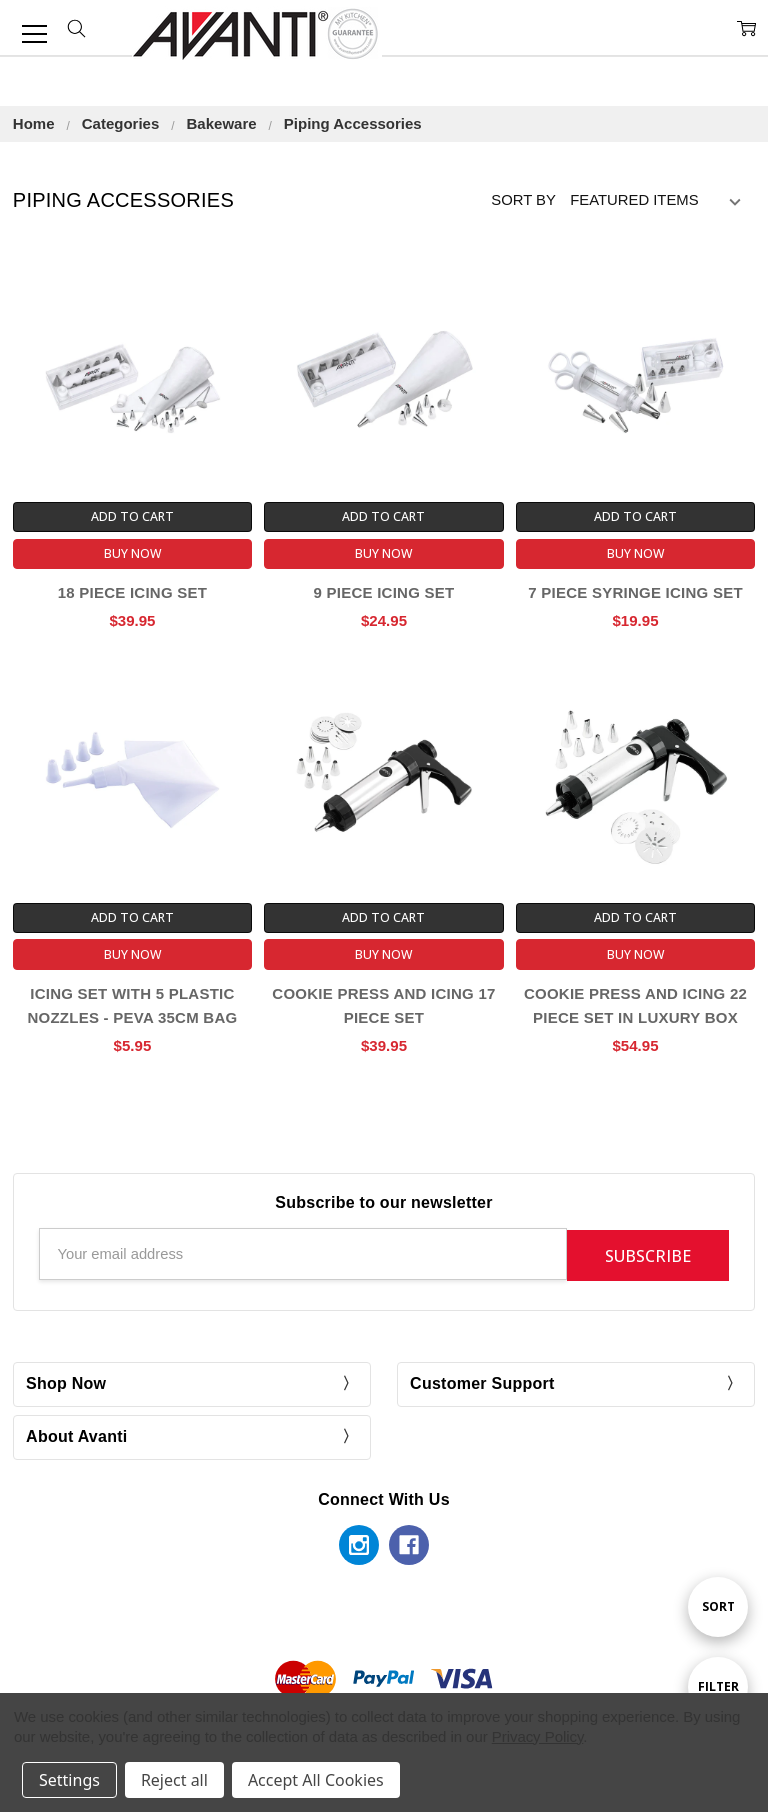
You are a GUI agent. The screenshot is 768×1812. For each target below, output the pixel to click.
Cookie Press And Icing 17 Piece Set (383, 1005)
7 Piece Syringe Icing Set (635, 592)
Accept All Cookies (316, 1780)
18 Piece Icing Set (133, 592)
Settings (69, 1780)
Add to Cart (132, 516)
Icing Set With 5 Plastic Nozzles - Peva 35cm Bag (132, 1005)
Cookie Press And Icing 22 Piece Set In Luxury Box (635, 1005)
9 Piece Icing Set (384, 592)
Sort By (523, 200)
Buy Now (132, 553)
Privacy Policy (538, 1736)
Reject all (174, 1780)
